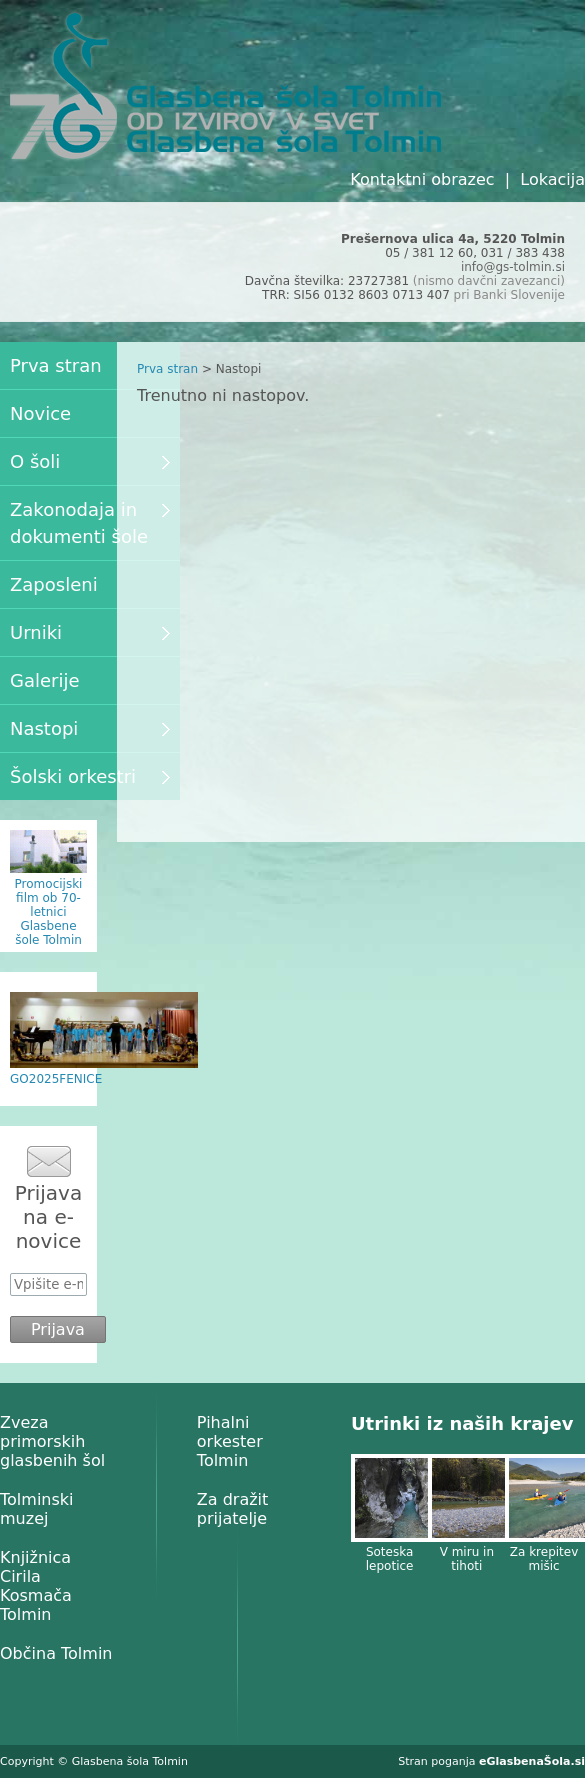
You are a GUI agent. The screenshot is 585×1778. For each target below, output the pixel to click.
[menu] (90, 571)
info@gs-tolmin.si (513, 267)
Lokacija (552, 179)
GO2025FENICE (56, 1079)
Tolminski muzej (37, 1509)
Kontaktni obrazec (422, 179)
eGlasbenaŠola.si (532, 1761)
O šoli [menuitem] (90, 461)
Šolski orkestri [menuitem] (90, 776)
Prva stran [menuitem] (56, 365)
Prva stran (167, 369)
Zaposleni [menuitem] (54, 584)
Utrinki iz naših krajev (462, 1423)
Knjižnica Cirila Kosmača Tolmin (36, 1586)
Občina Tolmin (56, 1653)
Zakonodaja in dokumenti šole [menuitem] (90, 523)
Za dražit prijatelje (233, 1509)
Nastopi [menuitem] (90, 728)
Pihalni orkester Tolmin (230, 1441)
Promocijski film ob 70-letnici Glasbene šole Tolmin (49, 912)
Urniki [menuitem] (90, 632)
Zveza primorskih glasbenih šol (52, 1441)
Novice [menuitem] (40, 413)
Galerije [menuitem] (45, 680)
